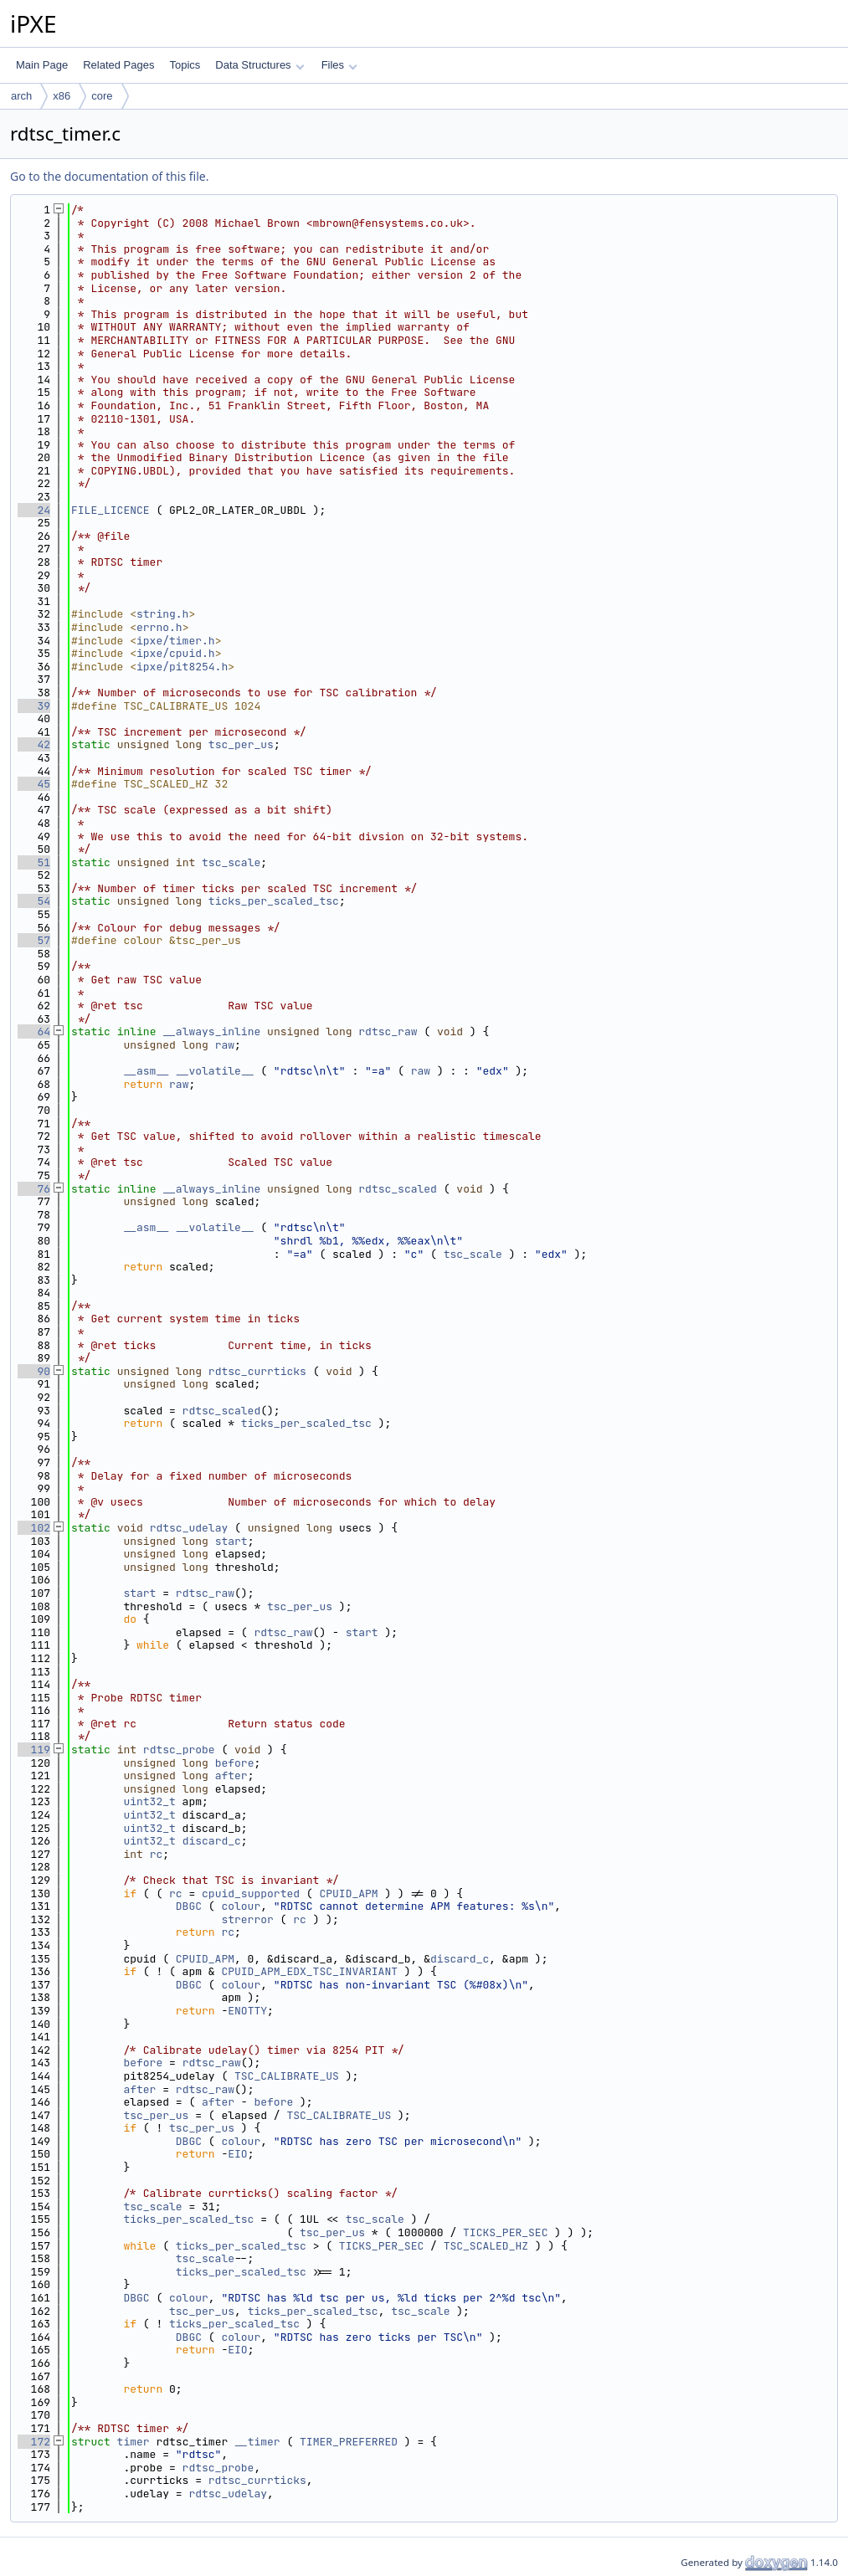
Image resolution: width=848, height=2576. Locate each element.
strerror (247, 1919)
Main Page (42, 65)
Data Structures (259, 65)
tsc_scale (231, 862)
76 (34, 1189)
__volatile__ (215, 1071)
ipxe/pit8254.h (182, 666)
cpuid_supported (251, 1893)
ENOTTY (247, 2011)
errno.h (159, 627)
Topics (184, 65)
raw (224, 1045)
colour (240, 1906)
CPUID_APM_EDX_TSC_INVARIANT (309, 1971)
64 (34, 1031)
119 (34, 1749)
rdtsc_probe (179, 1749)
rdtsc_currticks (257, 1371)
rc (156, 1854)
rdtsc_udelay (189, 1528)
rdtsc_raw (387, 1031)
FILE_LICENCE (110, 510)
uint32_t (149, 1801)
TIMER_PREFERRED (349, 2442)
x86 (61, 96)
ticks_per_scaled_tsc (273, 901)
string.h (162, 614)
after (231, 1775)
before (234, 1763)
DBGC (189, 1906)
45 (34, 784)
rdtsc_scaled (397, 1189)
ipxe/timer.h (175, 641)
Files (339, 65)
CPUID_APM (348, 1893)
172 (34, 2442)
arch (21, 96)
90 (34, 1371)
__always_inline (211, 1031)
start (231, 1541)
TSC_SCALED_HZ (486, 2246)
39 (34, 706)
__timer (257, 2442)
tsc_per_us (241, 744)
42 (34, 744)
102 (34, 1528)
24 (34, 510)
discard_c (211, 1841)
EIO (237, 2154)
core (101, 96)
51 (34, 862)
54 (34, 901)
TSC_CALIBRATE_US (286, 2076)
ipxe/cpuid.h (175, 653)
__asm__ (146, 1071)
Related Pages (118, 65)
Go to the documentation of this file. (109, 176)
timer (133, 2442)
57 (34, 940)
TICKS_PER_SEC (505, 2232)
